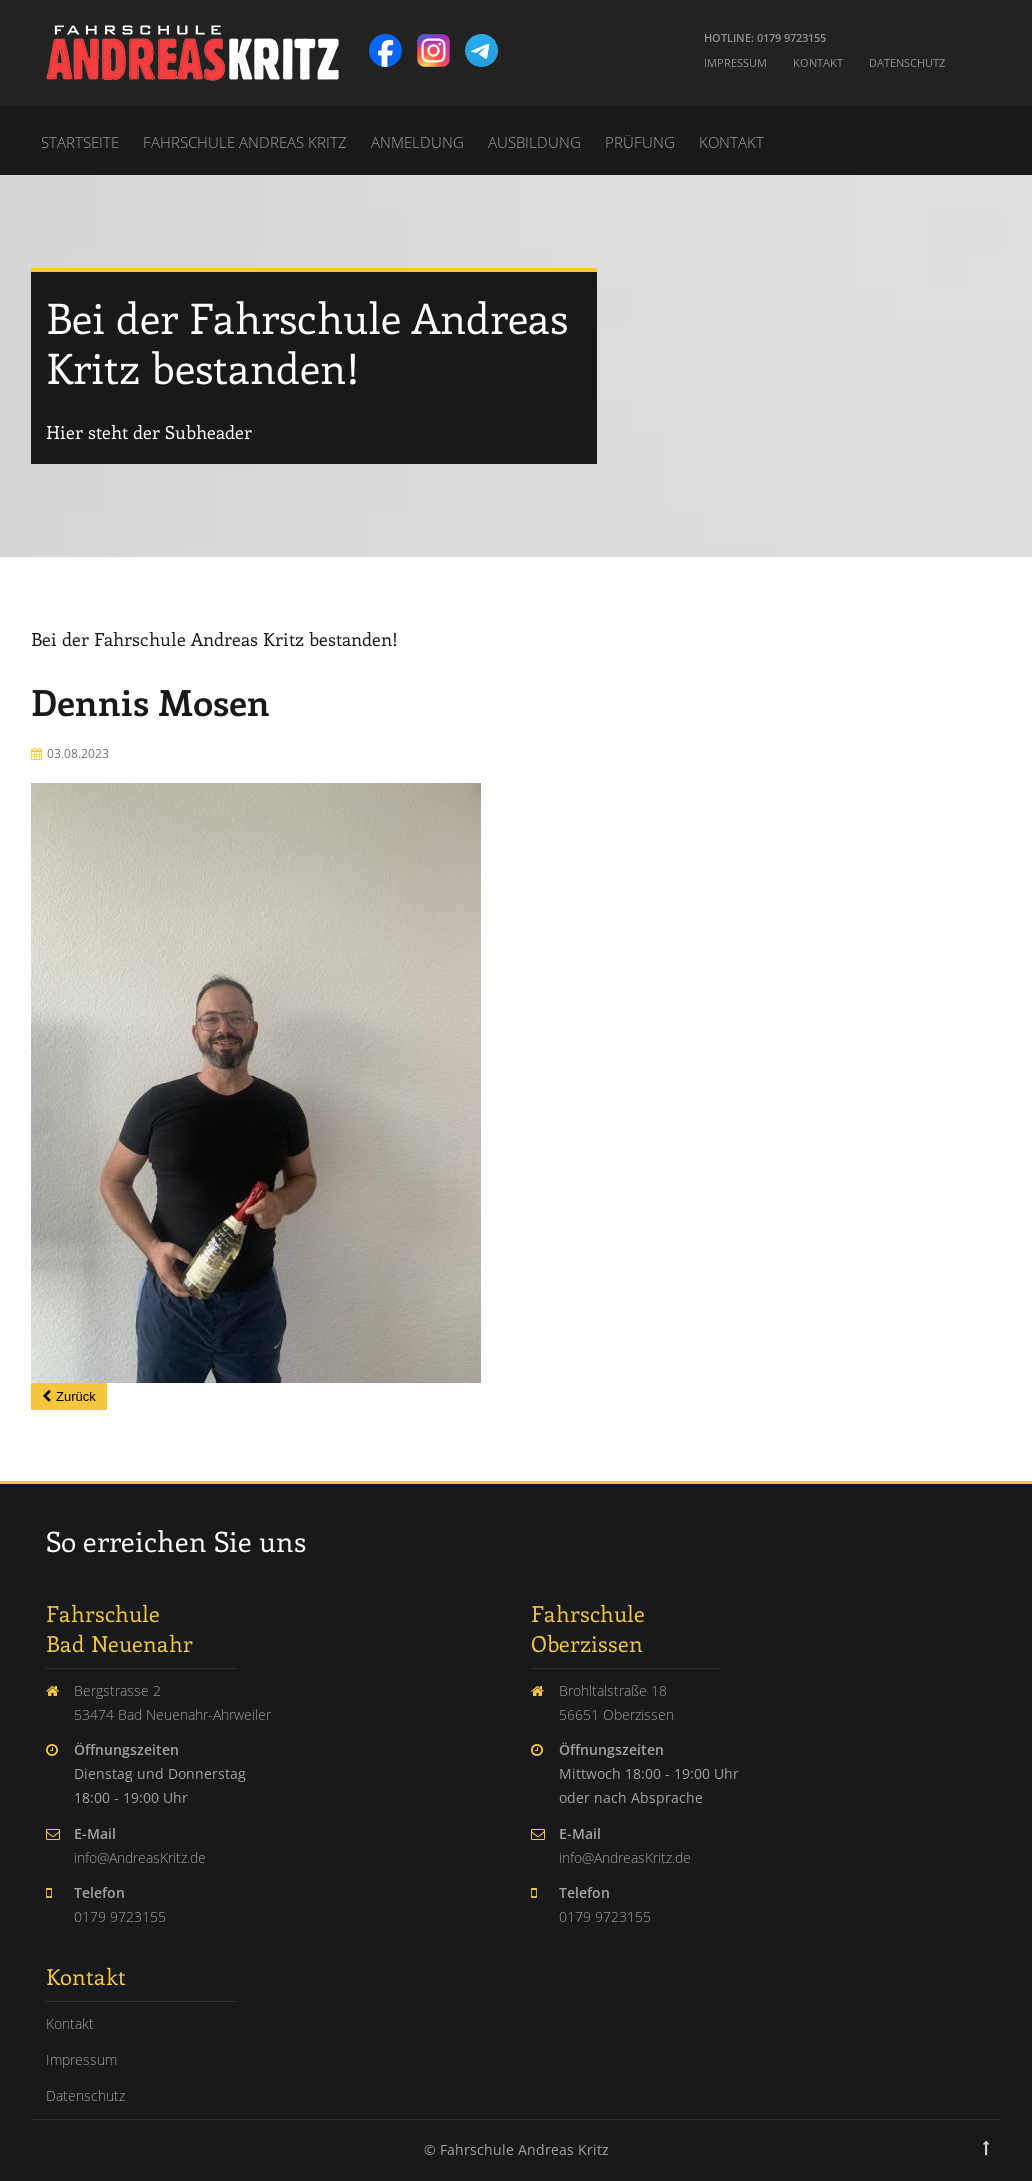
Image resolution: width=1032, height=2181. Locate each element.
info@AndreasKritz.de (140, 1857)
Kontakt (818, 62)
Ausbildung (534, 142)
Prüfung (640, 142)
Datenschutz (907, 62)
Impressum (735, 62)
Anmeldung (417, 142)
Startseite (80, 142)
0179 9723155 (120, 1916)
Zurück (76, 1396)
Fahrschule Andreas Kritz (245, 142)
